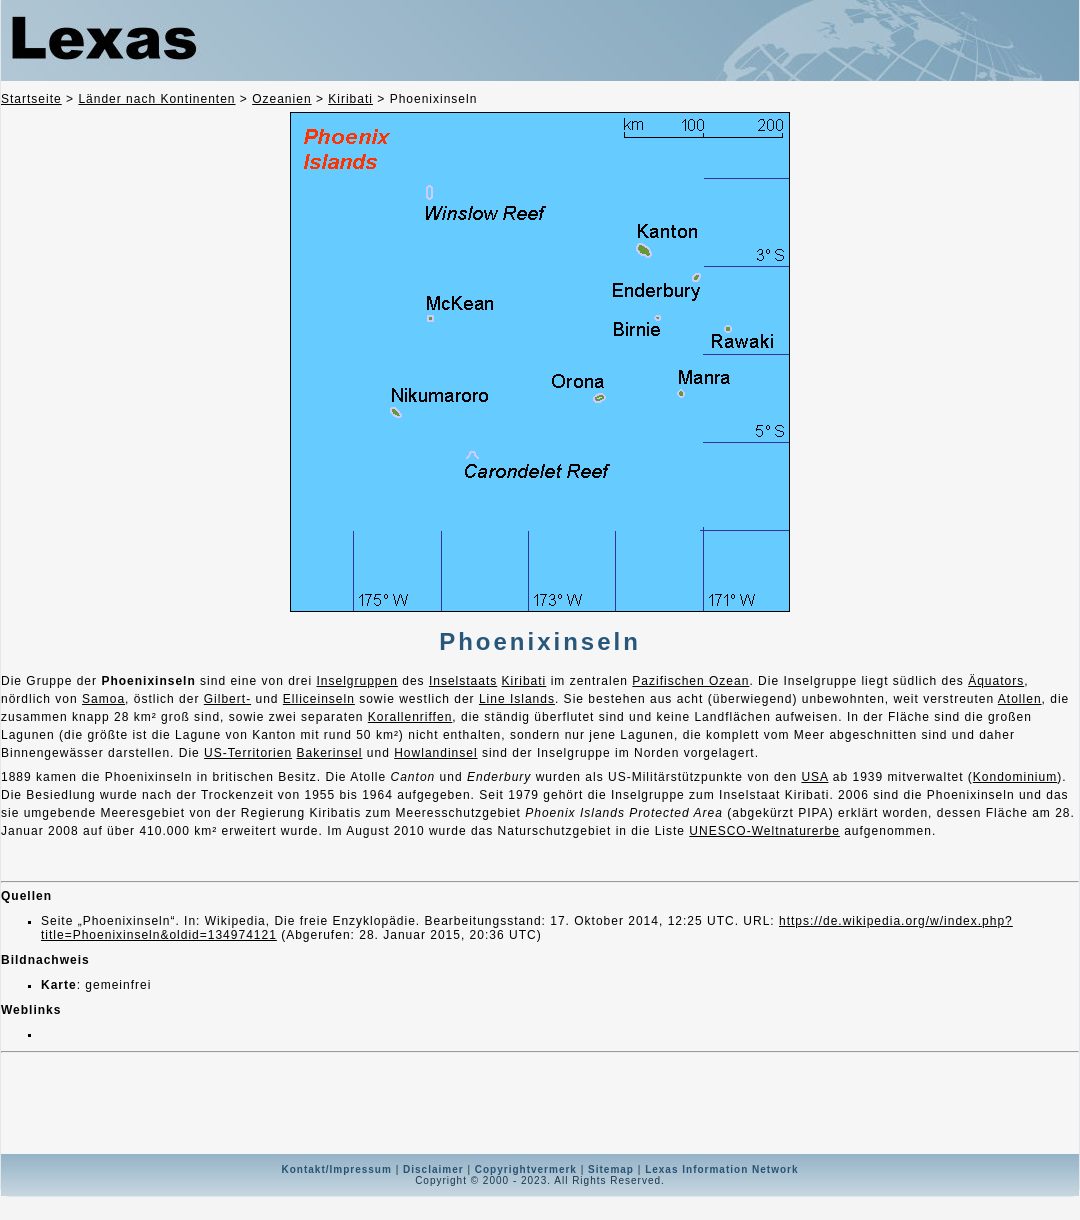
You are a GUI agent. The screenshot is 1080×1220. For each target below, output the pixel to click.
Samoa (103, 699)
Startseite (31, 99)
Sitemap (611, 1169)
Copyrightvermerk (526, 1169)
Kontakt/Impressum (337, 1169)
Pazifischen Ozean (690, 681)
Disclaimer (433, 1169)
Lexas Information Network (721, 1169)
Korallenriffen (410, 717)
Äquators (996, 681)
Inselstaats (463, 681)
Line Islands (517, 699)
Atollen (1020, 699)
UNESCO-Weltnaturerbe (764, 831)
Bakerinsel (329, 753)
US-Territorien (248, 753)
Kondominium (1015, 777)
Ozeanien (281, 99)
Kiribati (350, 99)
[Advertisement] (540, 1103)
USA (814, 777)
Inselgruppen (356, 681)
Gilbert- (227, 699)
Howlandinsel (435, 753)
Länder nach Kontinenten (156, 99)
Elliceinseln (319, 699)
